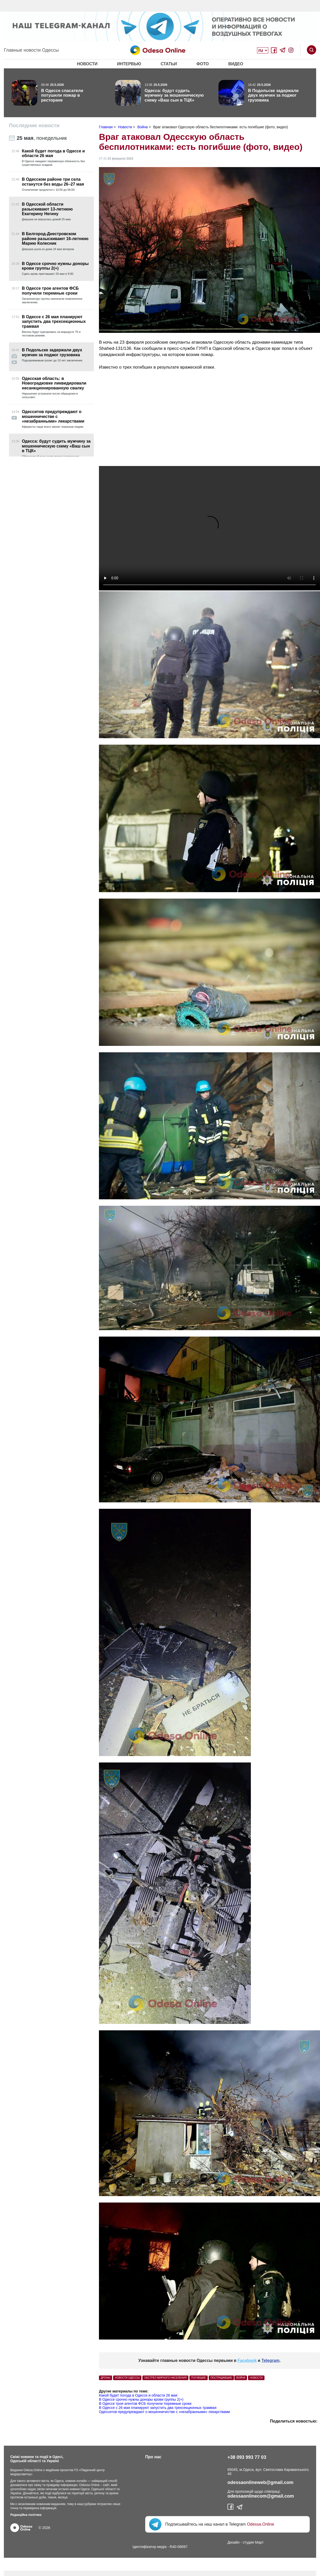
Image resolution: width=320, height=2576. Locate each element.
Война (240, 2377)
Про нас (153, 2457)
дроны (105, 2377)
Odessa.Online (260, 2524)
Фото (202, 64)
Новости (87, 64)
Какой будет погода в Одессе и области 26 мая (138, 2395)
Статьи (169, 64)
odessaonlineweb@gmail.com (260, 2482)
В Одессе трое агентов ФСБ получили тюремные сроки (145, 2403)
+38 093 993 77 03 (246, 2457)
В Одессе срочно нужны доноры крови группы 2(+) (141, 2399)
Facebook (247, 2360)
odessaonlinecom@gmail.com (260, 2496)
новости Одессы (127, 2377)
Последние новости (34, 125)
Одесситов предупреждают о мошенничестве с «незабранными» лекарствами (164, 2412)
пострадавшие (221, 2377)
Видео (235, 64)
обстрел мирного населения (165, 2377)
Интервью (129, 64)
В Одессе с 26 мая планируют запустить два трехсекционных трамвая (157, 2408)
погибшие (198, 2377)
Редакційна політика (25, 2515)
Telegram (270, 2360)
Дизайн (233, 2542)
